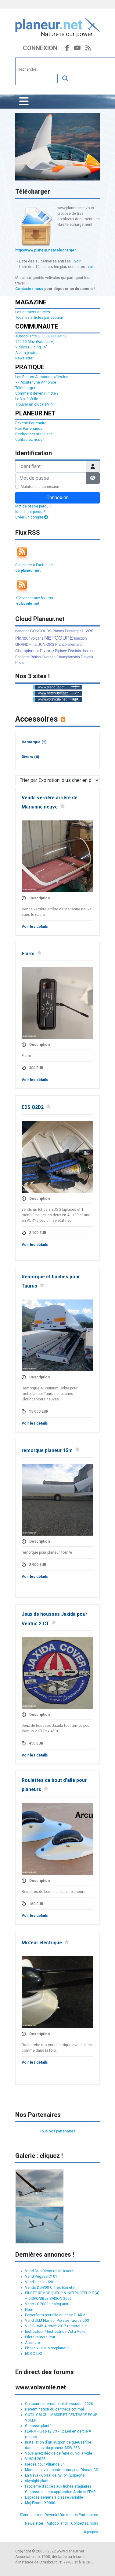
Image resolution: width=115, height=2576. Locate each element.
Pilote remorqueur (40, 2337)
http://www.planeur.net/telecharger (45, 250)
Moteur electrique (42, 1943)
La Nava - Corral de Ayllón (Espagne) (55, 2475)
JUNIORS (46, 644)
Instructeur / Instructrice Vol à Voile (55, 2331)
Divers (30, 757)
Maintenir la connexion (40, 487)
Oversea (49, 657)
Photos (58, 631)
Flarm (28, 954)
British (36, 657)
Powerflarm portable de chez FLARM (55, 2315)
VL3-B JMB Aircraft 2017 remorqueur (56, 2326)
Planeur (22, 638)
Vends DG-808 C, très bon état (50, 2287)
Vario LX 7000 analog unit (46, 2304)
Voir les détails (35, 926)
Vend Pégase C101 (41, 2276)
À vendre (32, 2342)
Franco (60, 644)
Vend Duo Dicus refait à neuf (49, 2271)
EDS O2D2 (33, 1107)
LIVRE (88, 631)
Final (33, 644)
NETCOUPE (58, 638)
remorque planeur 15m (47, 1450)
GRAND (21, 644)
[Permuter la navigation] (24, 102)
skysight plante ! (38, 2481)
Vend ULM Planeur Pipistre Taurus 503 (57, 2320)
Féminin (74, 651)
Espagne (22, 657)
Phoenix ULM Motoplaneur (47, 2348)
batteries (22, 631)
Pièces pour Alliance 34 (45, 2464)
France (47, 650)
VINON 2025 (35, 2459)
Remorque (34, 742)
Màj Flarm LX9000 (40, 2503)
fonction (80, 638)
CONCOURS (41, 631)
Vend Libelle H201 (40, 2282)
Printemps (73, 631)
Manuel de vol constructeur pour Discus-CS (61, 2470)
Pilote (19, 662)
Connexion (40, 48)
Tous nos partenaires (57, 2131)
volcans (37, 638)
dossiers (88, 651)
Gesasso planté (38, 2426)
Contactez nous (29, 289)
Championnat (27, 651)
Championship (68, 657)
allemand (74, 644)
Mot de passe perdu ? (33, 506)
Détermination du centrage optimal (54, 2409)
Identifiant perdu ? (30, 512)
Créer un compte (31, 517)
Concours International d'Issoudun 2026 (59, 2404)
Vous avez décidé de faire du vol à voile (58, 2453)
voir (77, 261)
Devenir (87, 657)
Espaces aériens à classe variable (54, 2497)
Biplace (61, 651)
